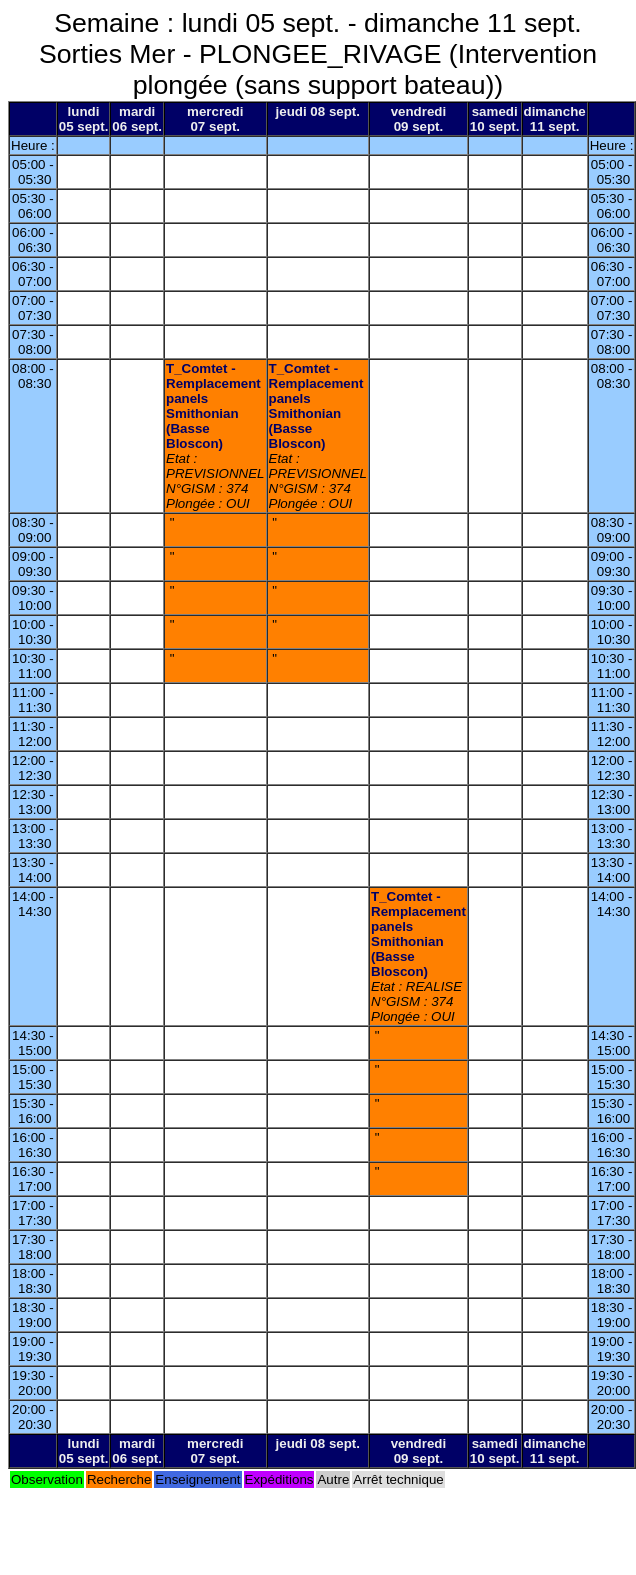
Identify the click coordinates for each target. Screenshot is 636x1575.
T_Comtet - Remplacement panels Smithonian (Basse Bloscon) (213, 406)
